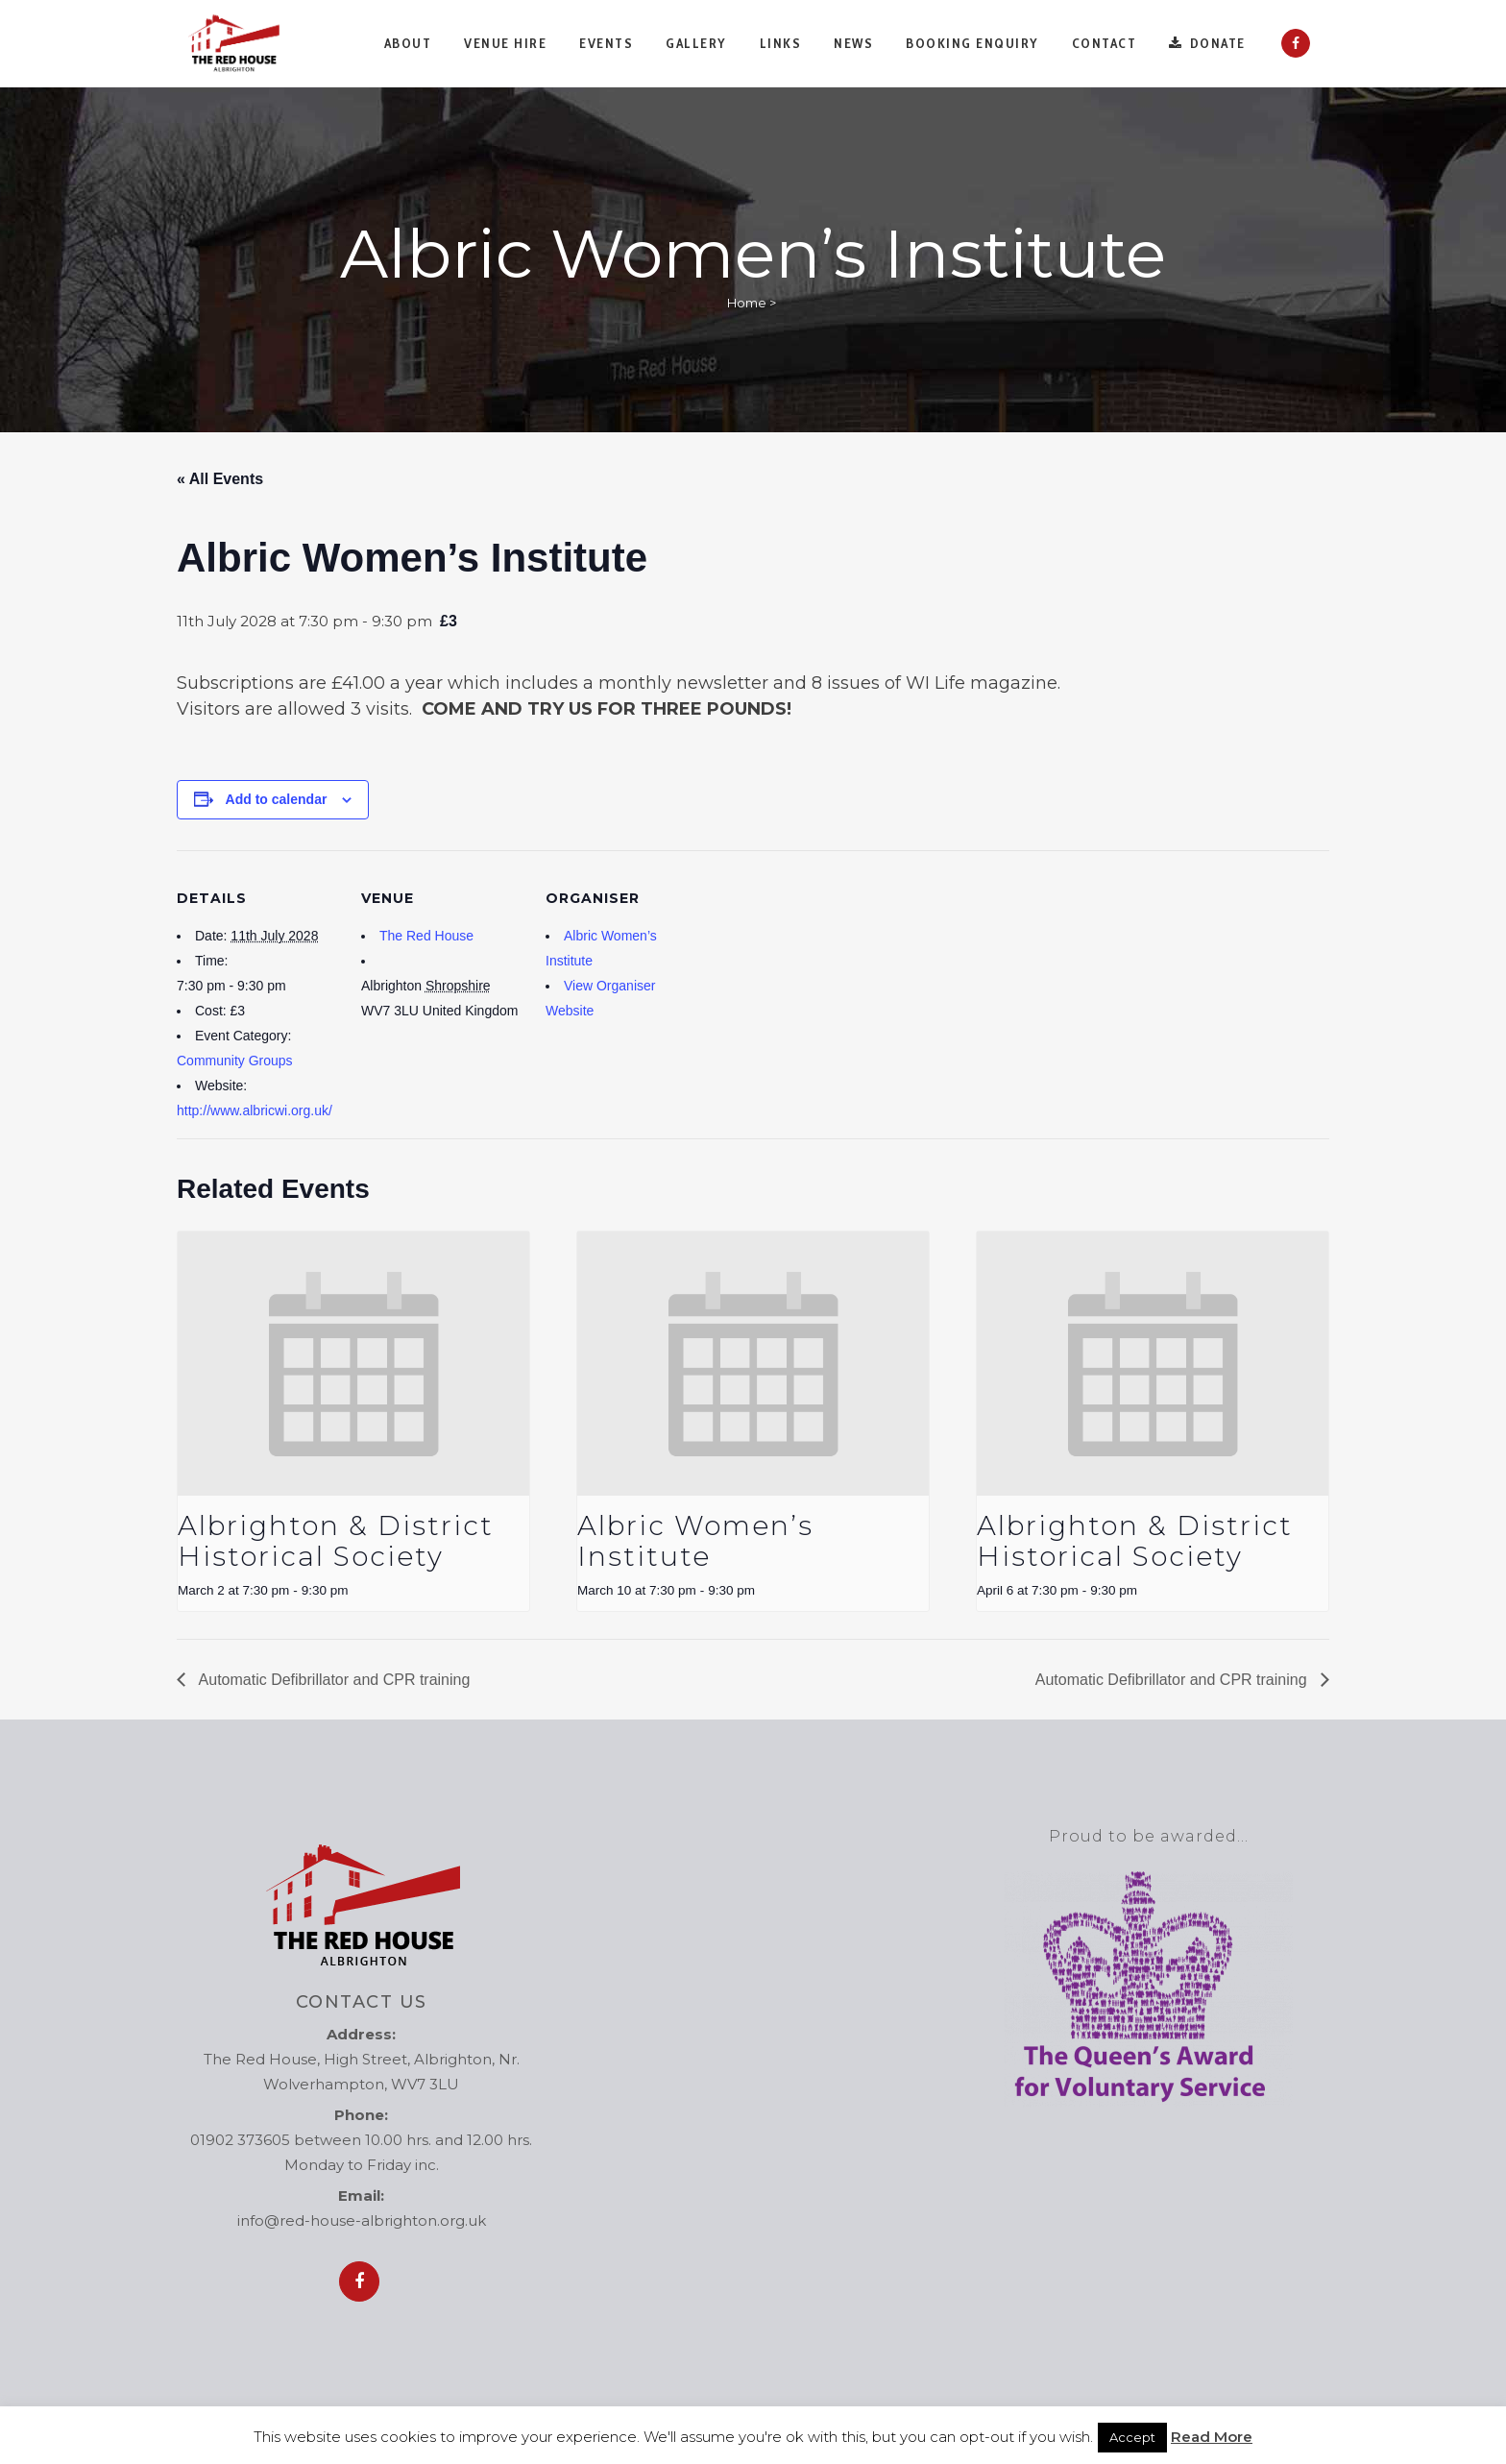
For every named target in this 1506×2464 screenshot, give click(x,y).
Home (746, 302)
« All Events (220, 479)
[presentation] (353, 1364)
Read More (1211, 2436)
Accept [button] (1132, 2437)
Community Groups (235, 1060)
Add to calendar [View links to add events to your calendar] (277, 799)
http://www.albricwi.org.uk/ (254, 1110)
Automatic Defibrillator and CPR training (332, 1679)
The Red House (426, 935)
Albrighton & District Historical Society (336, 1541)
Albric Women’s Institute (695, 1541)
